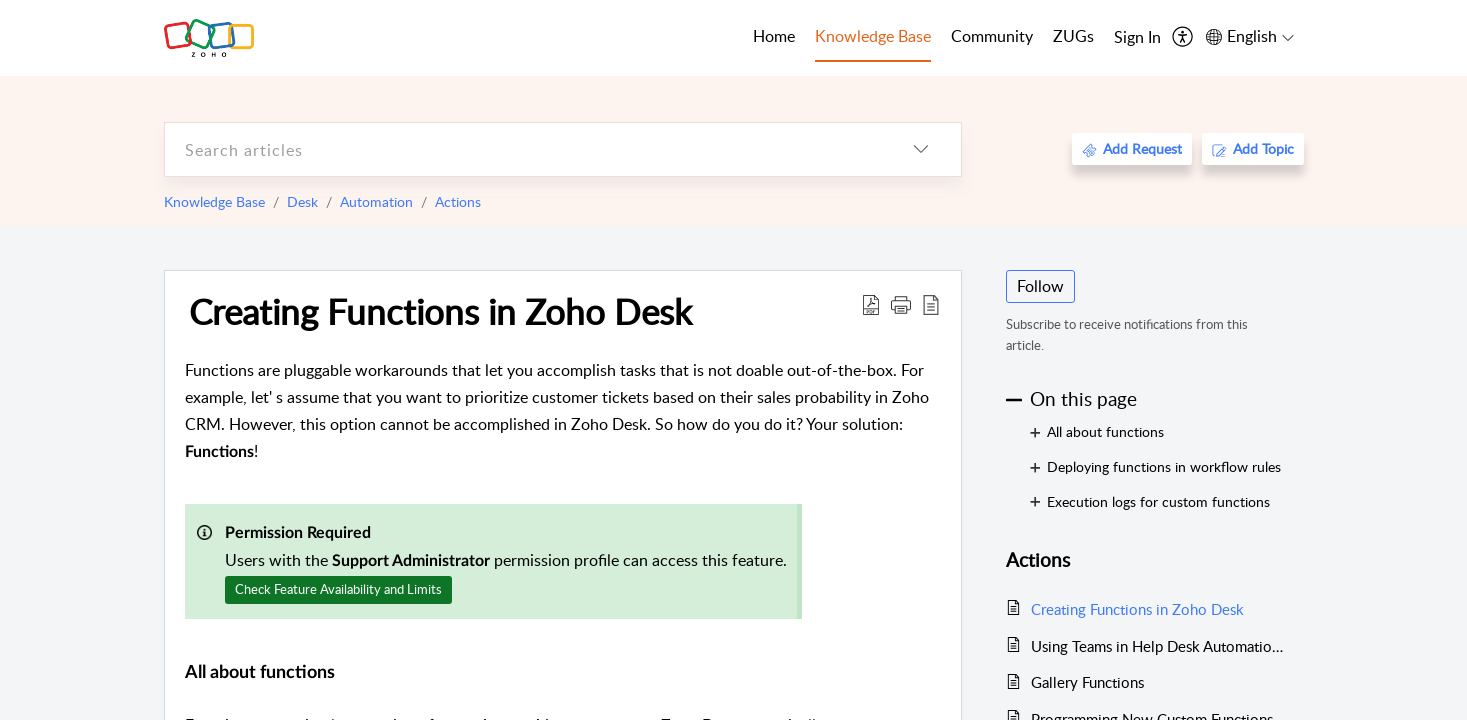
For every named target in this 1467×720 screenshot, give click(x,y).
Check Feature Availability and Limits (338, 589)
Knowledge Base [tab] (873, 36)
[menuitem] (1137, 38)
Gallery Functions (1087, 682)
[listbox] (921, 149)
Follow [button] (1040, 286)
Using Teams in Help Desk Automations (1157, 646)
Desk (302, 201)
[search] (523, 149)
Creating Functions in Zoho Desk (440, 311)
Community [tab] (992, 36)
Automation (376, 201)
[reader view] (931, 304)
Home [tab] (774, 36)
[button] (901, 304)
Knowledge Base (214, 201)
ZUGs (1073, 36)
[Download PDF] (871, 304)
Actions (458, 201)
